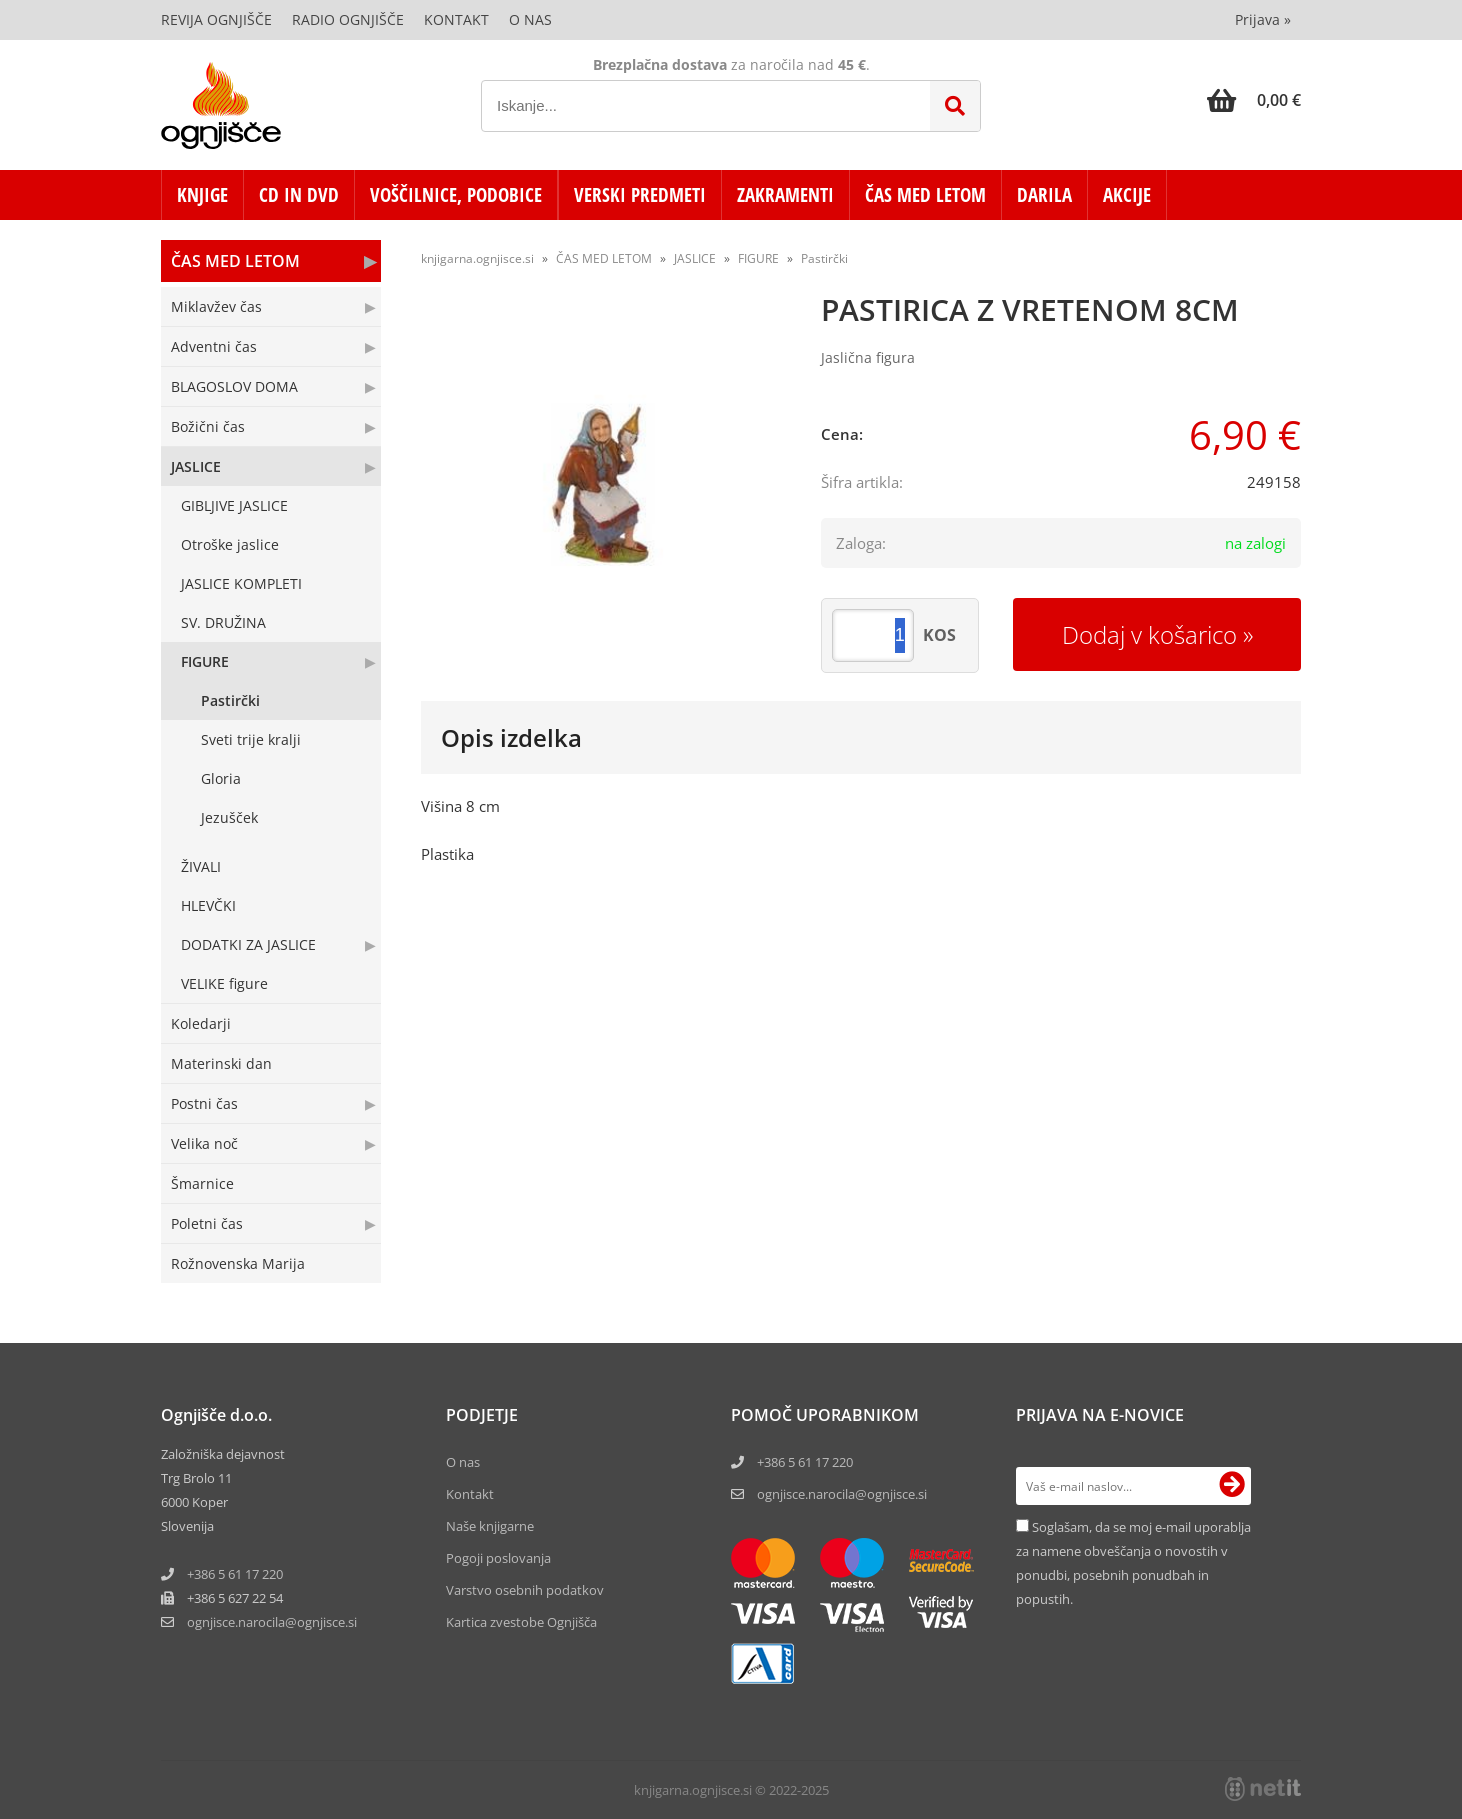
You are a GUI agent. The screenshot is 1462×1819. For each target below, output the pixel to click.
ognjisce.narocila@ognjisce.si (842, 1494)
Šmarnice (202, 1183)
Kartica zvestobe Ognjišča (521, 1622)
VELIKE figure (224, 983)
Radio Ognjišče (348, 19)
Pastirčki (230, 700)
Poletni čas (207, 1223)
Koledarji (201, 1023)
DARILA (1044, 195)
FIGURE (205, 661)
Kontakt (456, 19)
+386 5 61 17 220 (235, 1574)
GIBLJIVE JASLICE (234, 505)
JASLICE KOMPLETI (241, 583)
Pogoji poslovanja (498, 1558)
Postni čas (204, 1103)
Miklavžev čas (216, 306)
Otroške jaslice (230, 544)
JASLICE (196, 466)
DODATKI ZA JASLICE (248, 944)
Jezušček (229, 817)
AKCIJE (1127, 195)
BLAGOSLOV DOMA (234, 386)
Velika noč (204, 1143)
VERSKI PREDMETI (640, 195)
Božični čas (208, 426)
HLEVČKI (208, 905)
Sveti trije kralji (251, 739)
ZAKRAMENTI (785, 195)
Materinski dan (221, 1063)
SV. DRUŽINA (223, 622)
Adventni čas (214, 346)
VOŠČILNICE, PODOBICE (456, 195)
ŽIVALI (201, 866)
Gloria (221, 778)
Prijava (1263, 19)
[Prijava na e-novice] (1232, 1486)
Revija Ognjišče (216, 19)
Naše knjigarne (490, 1526)
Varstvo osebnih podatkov (525, 1590)
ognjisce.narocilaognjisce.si (272, 1622)
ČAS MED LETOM (925, 195)
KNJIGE (202, 195)
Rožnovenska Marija (238, 1263)
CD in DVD (299, 195)
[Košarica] (1254, 100)
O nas (530, 19)
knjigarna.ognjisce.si (477, 258)
